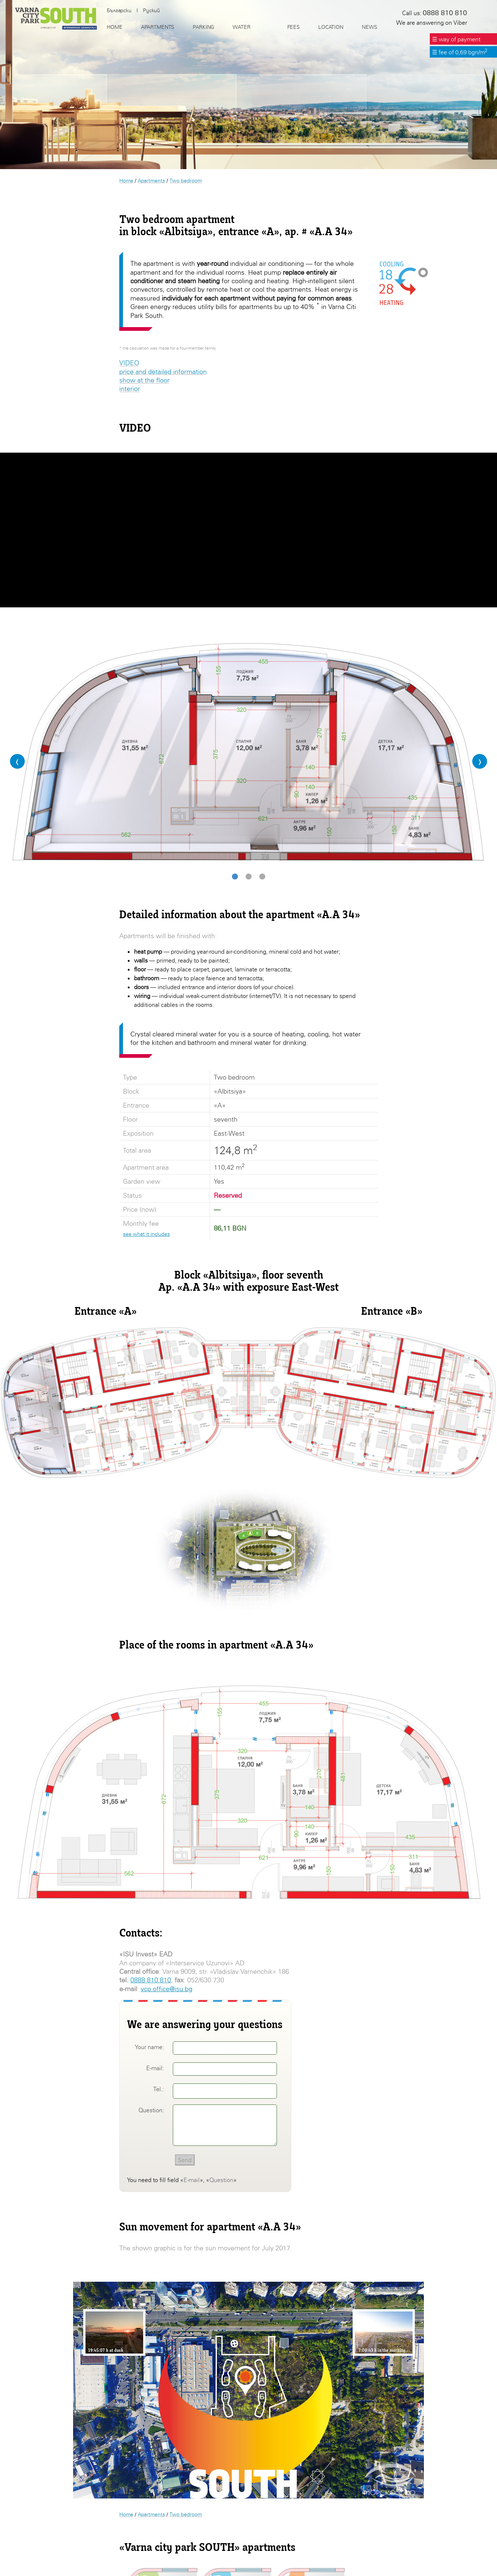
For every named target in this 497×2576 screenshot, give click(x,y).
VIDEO (129, 363)
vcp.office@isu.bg (166, 1989)
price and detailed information (163, 371)
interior (129, 388)
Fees (293, 27)
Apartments (151, 180)
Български (119, 10)
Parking (203, 27)
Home (126, 180)
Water (241, 27)
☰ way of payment (456, 39)
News (369, 27)
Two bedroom (185, 180)
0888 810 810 (150, 1980)
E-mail (192, 2180)
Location (330, 27)
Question (221, 2180)
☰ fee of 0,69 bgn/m (459, 52)
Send (185, 2160)
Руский (151, 10)
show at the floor (144, 380)
